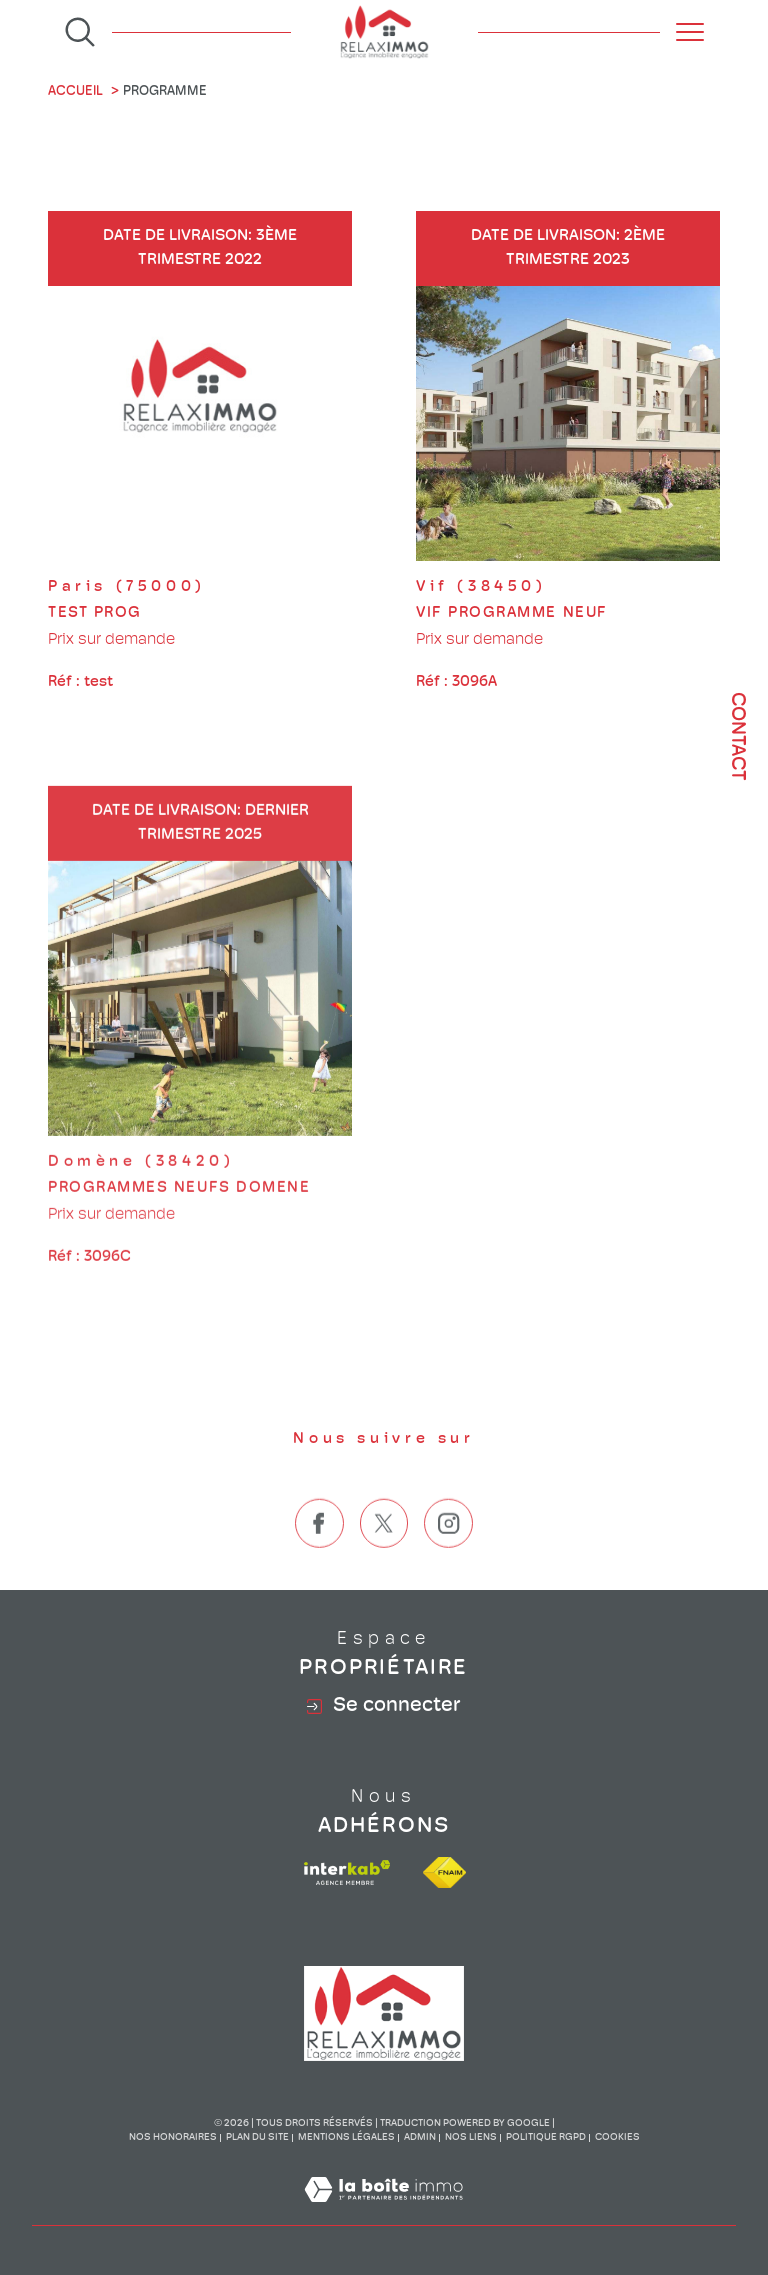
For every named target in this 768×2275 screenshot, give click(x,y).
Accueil (75, 91)
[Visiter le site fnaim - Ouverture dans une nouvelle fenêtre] (444, 1872)
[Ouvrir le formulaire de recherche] (80, 32)
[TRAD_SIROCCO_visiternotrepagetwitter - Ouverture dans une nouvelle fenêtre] (384, 1566)
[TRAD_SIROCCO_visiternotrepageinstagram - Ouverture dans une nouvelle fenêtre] (448, 1566)
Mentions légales (346, 2137)
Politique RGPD (546, 2137)
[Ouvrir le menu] (690, 32)
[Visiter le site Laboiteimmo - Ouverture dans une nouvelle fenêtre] (383, 2214)
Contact (737, 736)
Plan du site (257, 2137)
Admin (420, 2137)
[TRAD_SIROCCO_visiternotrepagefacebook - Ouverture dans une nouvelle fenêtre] (319, 1566)
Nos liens (471, 2137)
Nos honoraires (173, 2137)
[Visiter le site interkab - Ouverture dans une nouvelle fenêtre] (347, 1872)
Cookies (617, 2137)
